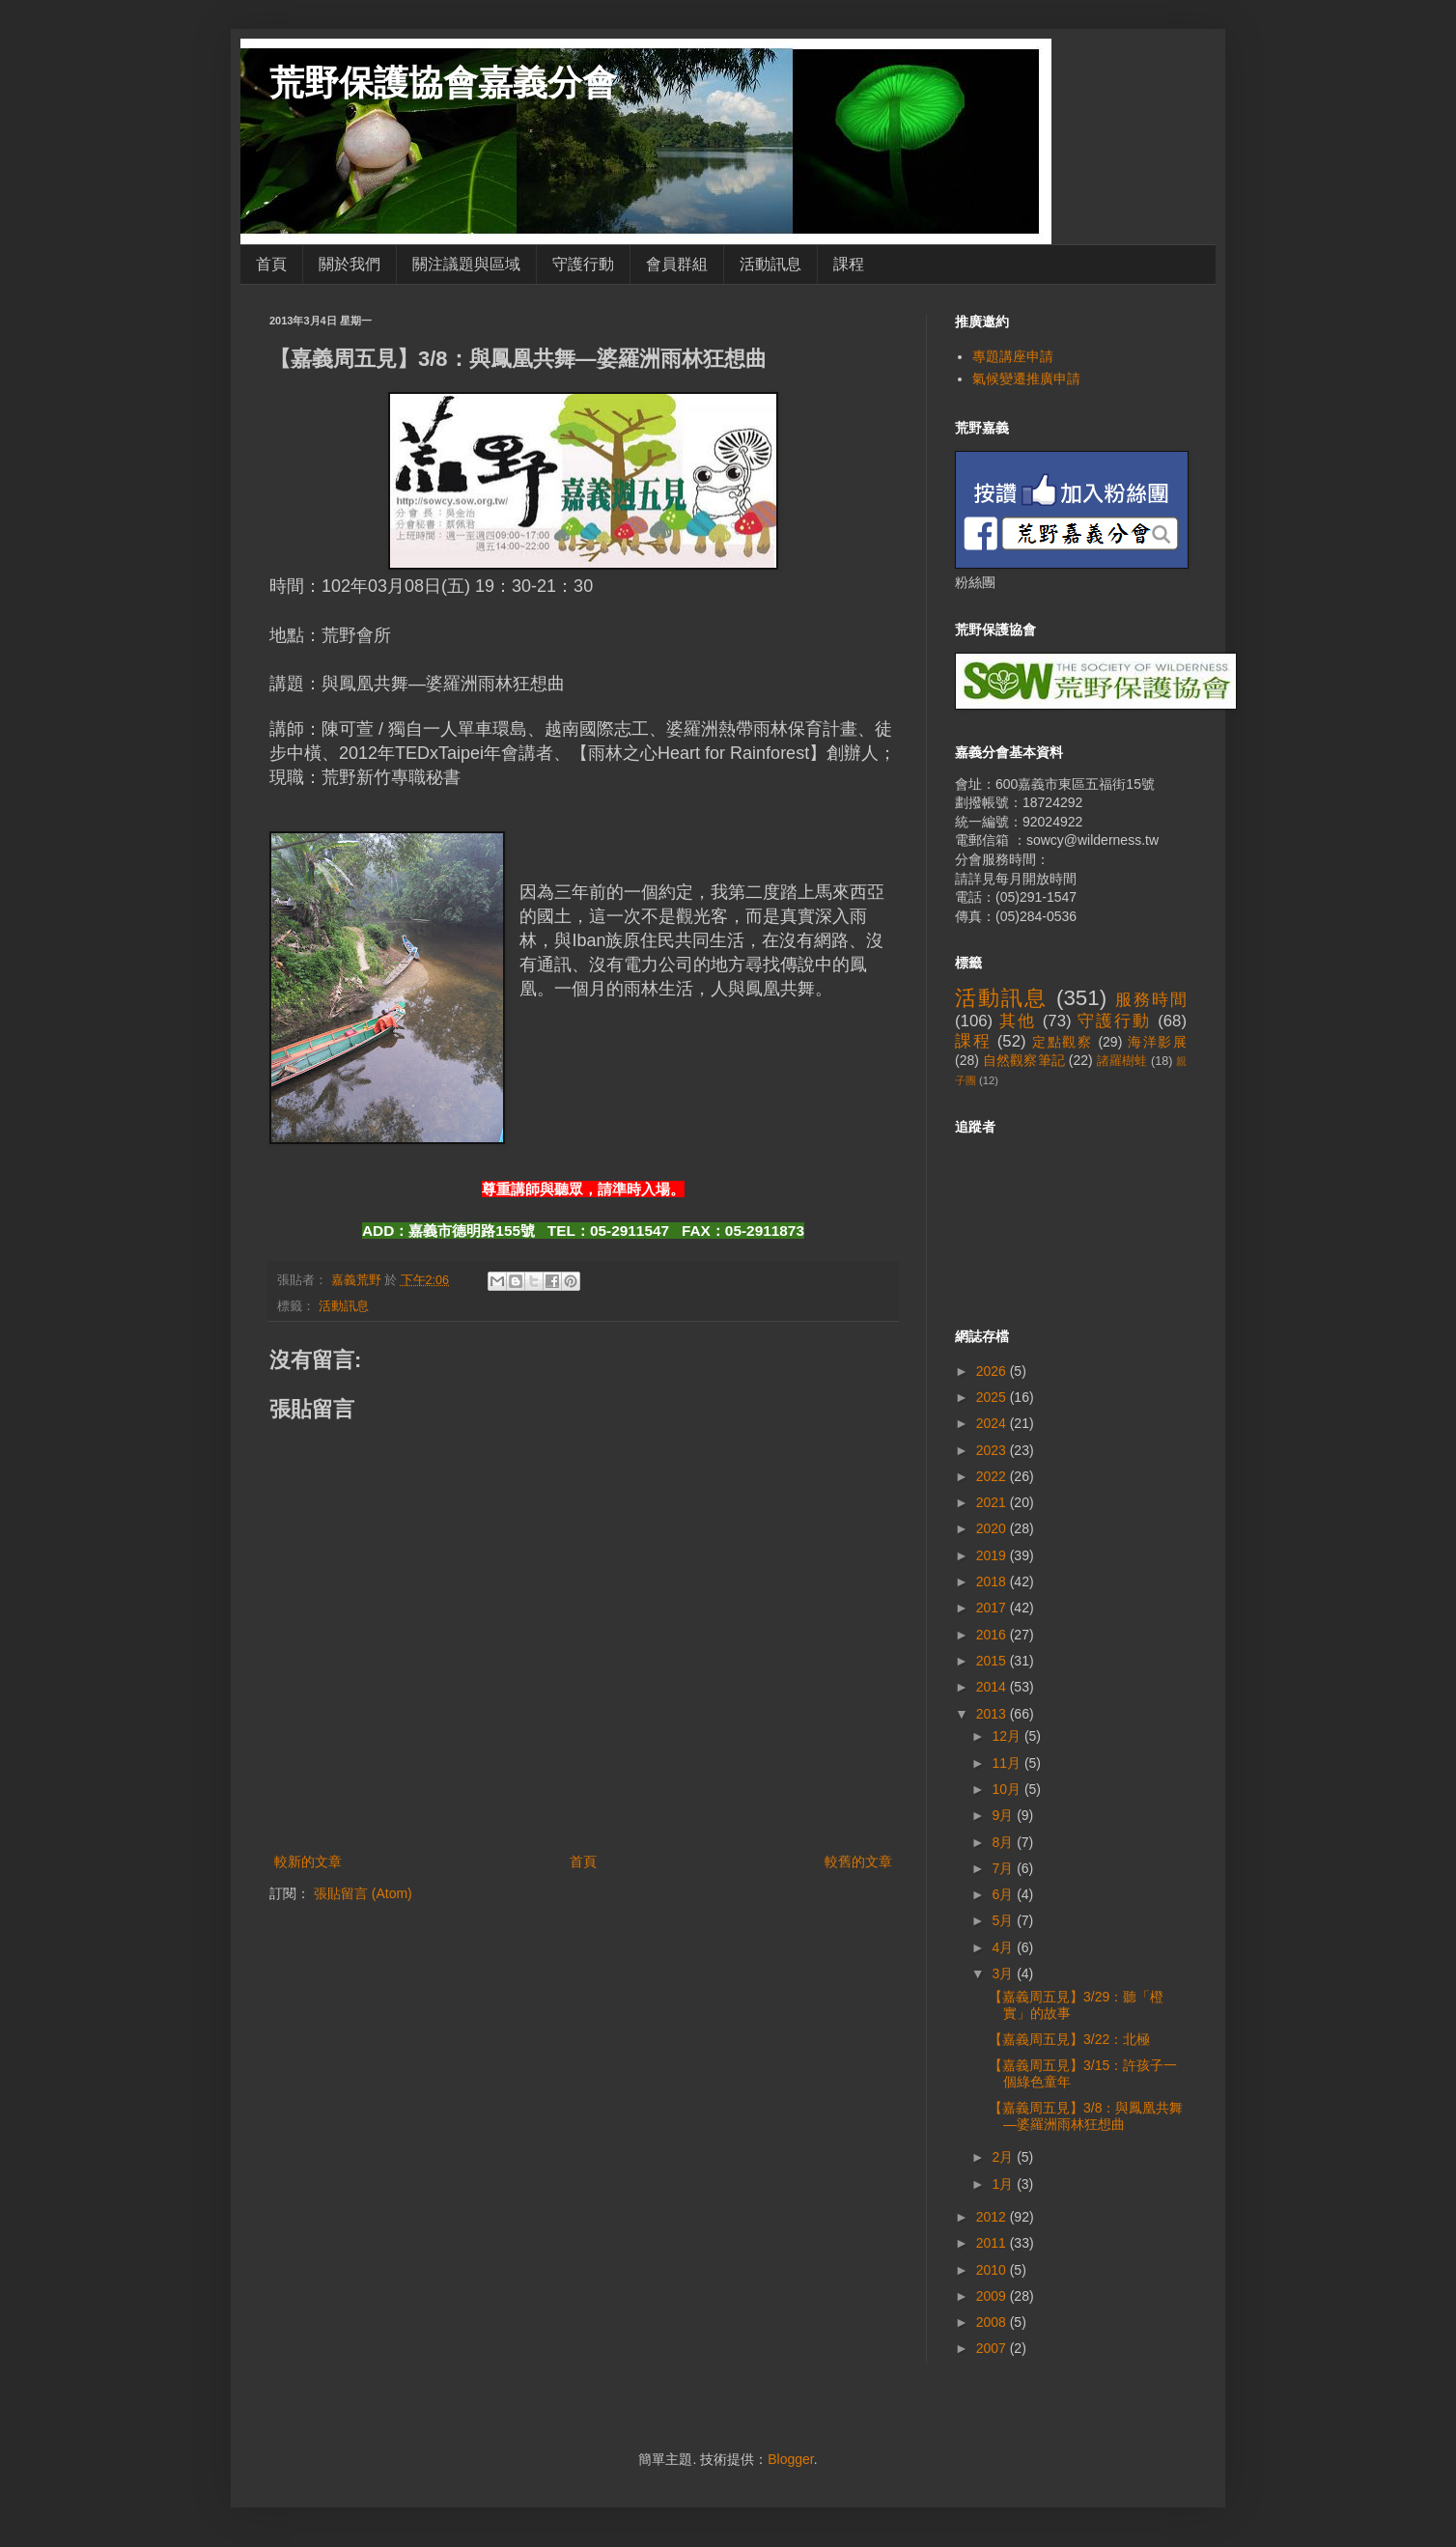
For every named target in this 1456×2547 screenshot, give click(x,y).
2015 (993, 1660)
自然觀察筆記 (1024, 1060)
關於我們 (349, 264)
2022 (993, 1476)
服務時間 (1151, 1000)
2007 (993, 2348)
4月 (1004, 1947)
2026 (993, 1371)
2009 (993, 2296)
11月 (1007, 1763)
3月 (1004, 1973)
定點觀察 (1062, 1042)
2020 (993, 1528)
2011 (993, 2243)
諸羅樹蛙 (1122, 1061)
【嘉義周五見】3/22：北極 (1069, 2039)
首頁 (271, 264)
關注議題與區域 (466, 264)
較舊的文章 (858, 1861)
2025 (993, 1397)
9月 (1004, 1815)
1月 (1004, 2184)
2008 (993, 2322)
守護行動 (583, 264)
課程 (848, 264)
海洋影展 (1157, 1042)
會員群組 (677, 264)
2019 (993, 1555)
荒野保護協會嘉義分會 (443, 82)
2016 (993, 1634)
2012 (993, 2217)
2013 (993, 1713)
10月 (1007, 1789)
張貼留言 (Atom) (363, 1893)
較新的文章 (308, 1861)
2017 (993, 1607)
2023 (993, 1450)
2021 (993, 1502)
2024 (993, 1423)
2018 (993, 1581)
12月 (1007, 1736)
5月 (1004, 1920)
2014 (993, 1686)
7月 (1004, 1868)
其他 (1017, 1021)
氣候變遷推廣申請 (1026, 378)
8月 (1004, 1842)
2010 (993, 2270)
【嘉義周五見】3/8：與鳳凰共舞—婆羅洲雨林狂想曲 (1086, 2116)
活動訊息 (770, 264)
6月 (1004, 1894)
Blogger (790, 2459)
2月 (1004, 2157)
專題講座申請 (1012, 356)
